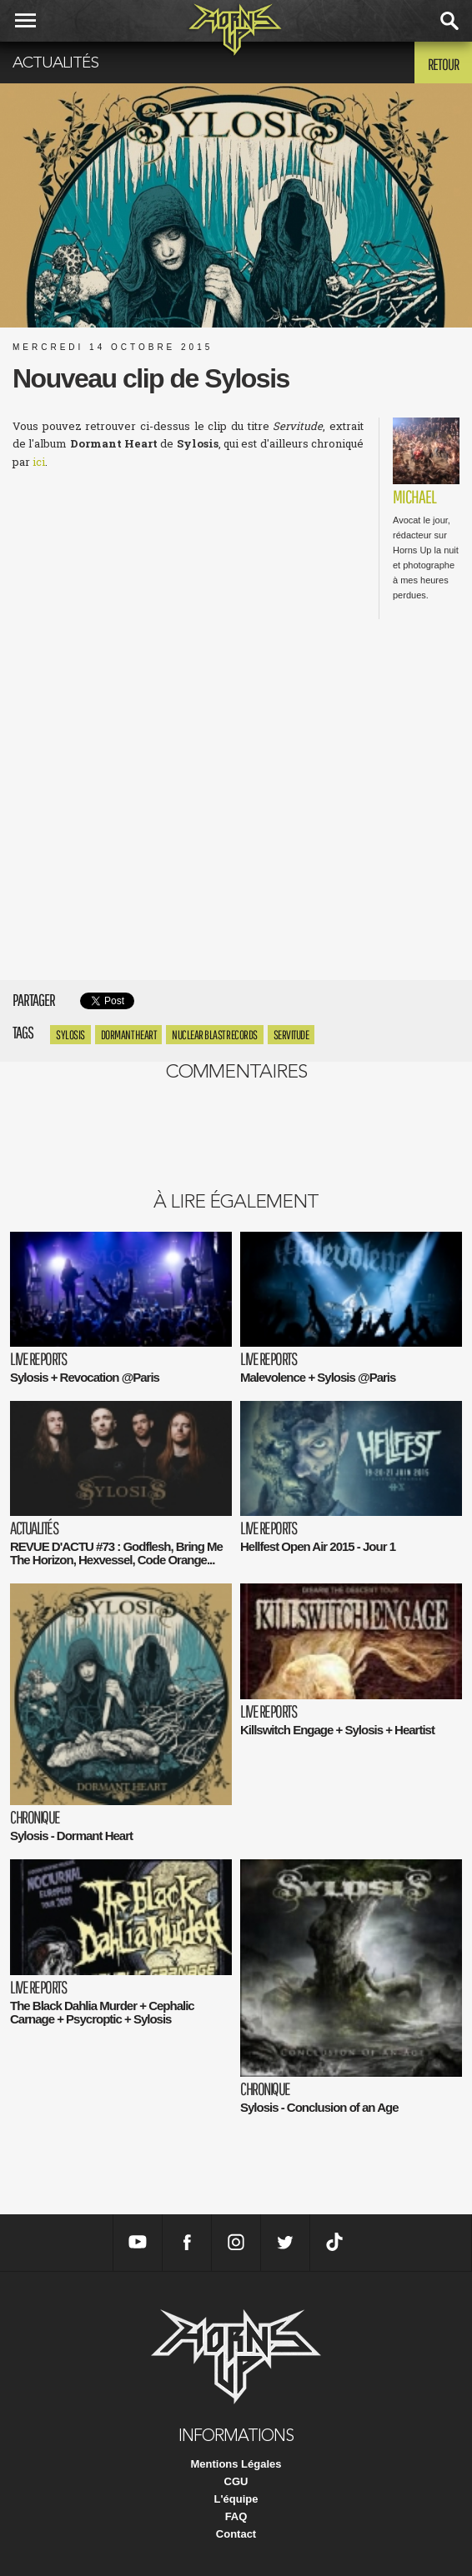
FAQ (236, 2516)
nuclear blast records (215, 1035)
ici (39, 461)
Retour (443, 64)
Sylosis (70, 1035)
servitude (291, 1035)
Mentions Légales (235, 2464)
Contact (236, 2534)
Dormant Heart (129, 1035)
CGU (236, 2481)
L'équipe (236, 2499)
